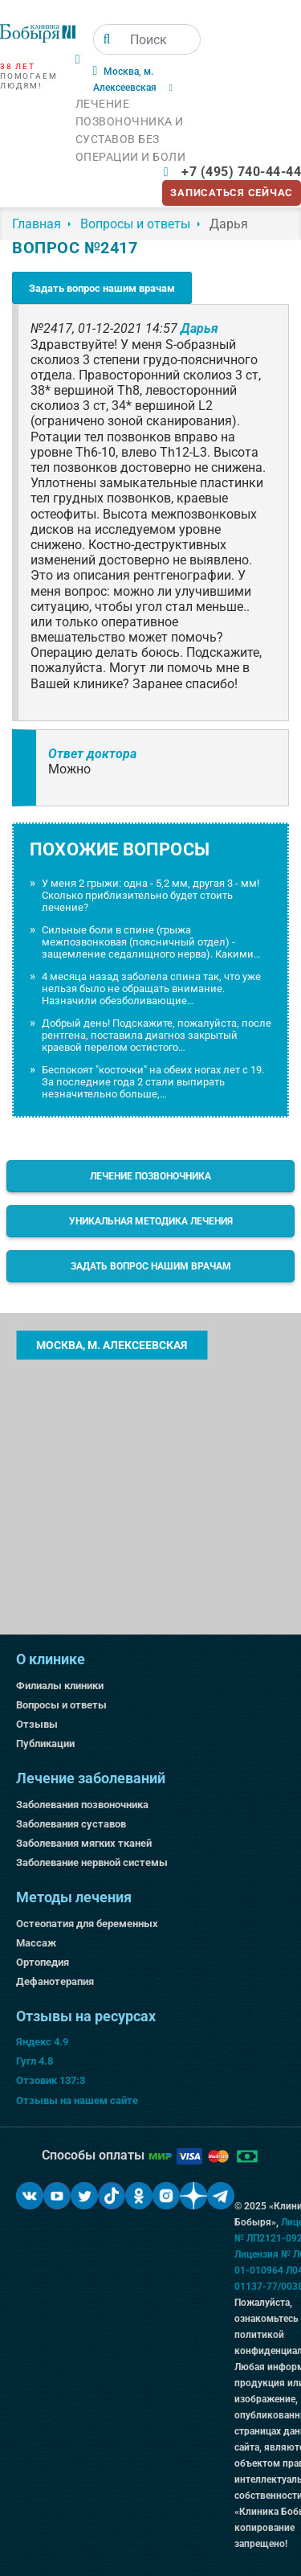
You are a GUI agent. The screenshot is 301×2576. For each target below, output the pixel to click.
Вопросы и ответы (61, 1705)
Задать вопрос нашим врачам (102, 288)
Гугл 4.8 (34, 2061)
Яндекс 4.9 (42, 2042)
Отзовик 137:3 (50, 2080)
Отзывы (37, 1724)
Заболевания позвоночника (82, 1805)
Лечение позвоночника (150, 1176)
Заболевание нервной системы (92, 1862)
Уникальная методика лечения (151, 1221)
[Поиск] (107, 39)
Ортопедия (42, 1962)
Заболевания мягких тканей (84, 1843)
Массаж (36, 1943)
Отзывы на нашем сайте (77, 2100)
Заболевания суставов (71, 1824)
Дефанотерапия (55, 1981)
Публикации (45, 1743)
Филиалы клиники (60, 1686)
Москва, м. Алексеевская (111, 1345)
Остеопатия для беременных (87, 1924)
